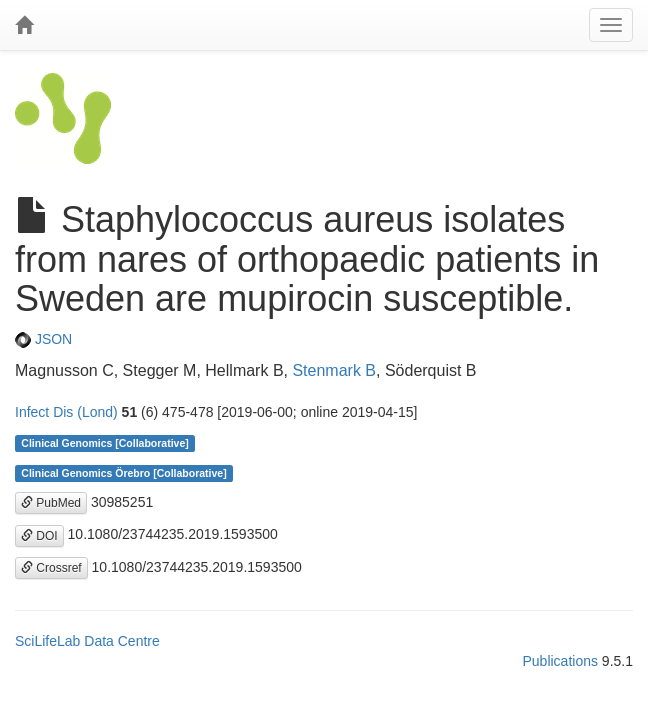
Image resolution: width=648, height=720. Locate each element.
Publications (560, 661)
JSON (43, 339)
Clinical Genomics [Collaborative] (104, 443)
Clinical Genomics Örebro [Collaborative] (123, 473)
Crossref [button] (51, 568)
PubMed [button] (51, 503)
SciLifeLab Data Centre (87, 641)
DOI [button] (39, 536)
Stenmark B (334, 370)
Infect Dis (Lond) (66, 412)
